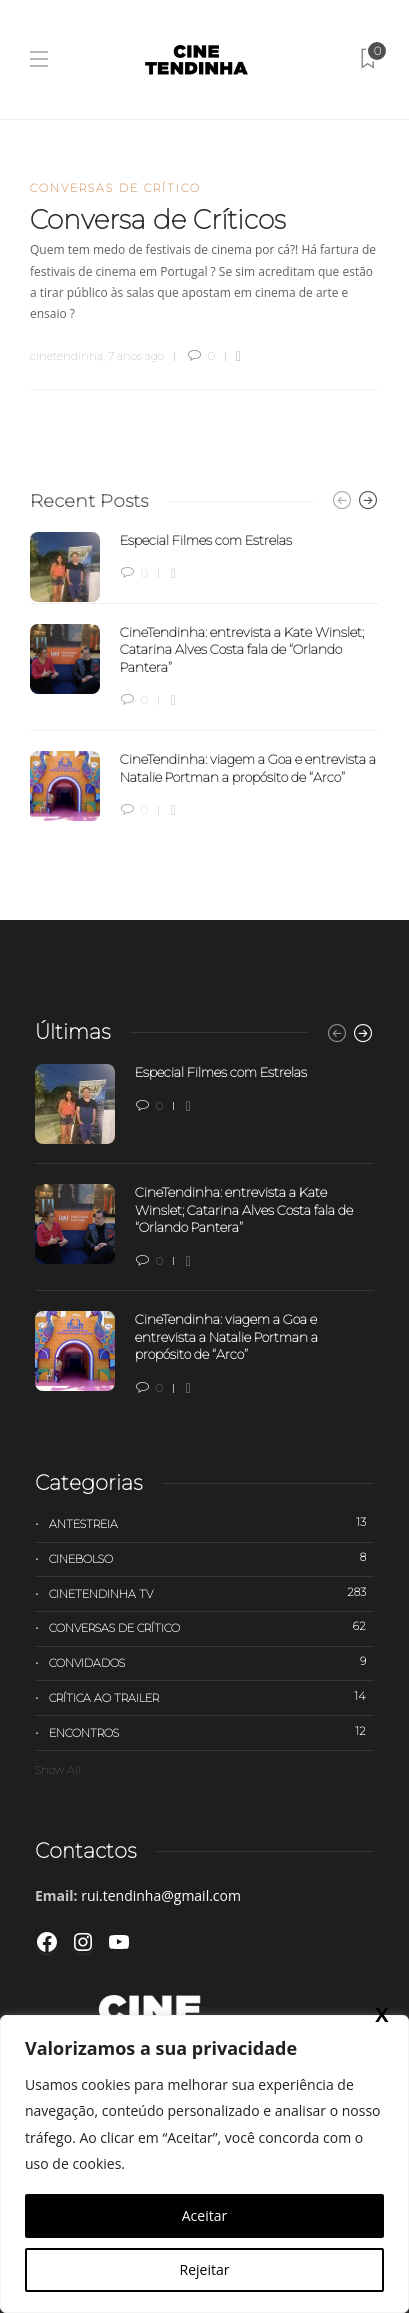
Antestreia (211, 1523)
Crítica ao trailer (211, 1697)
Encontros (211, 1732)
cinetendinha (66, 356)
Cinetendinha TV (211, 1593)
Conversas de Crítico (115, 188)
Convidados (211, 1662)
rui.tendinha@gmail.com (161, 1895)
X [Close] (381, 2014)
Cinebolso (211, 1558)
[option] (204, 677)
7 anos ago (136, 356)
